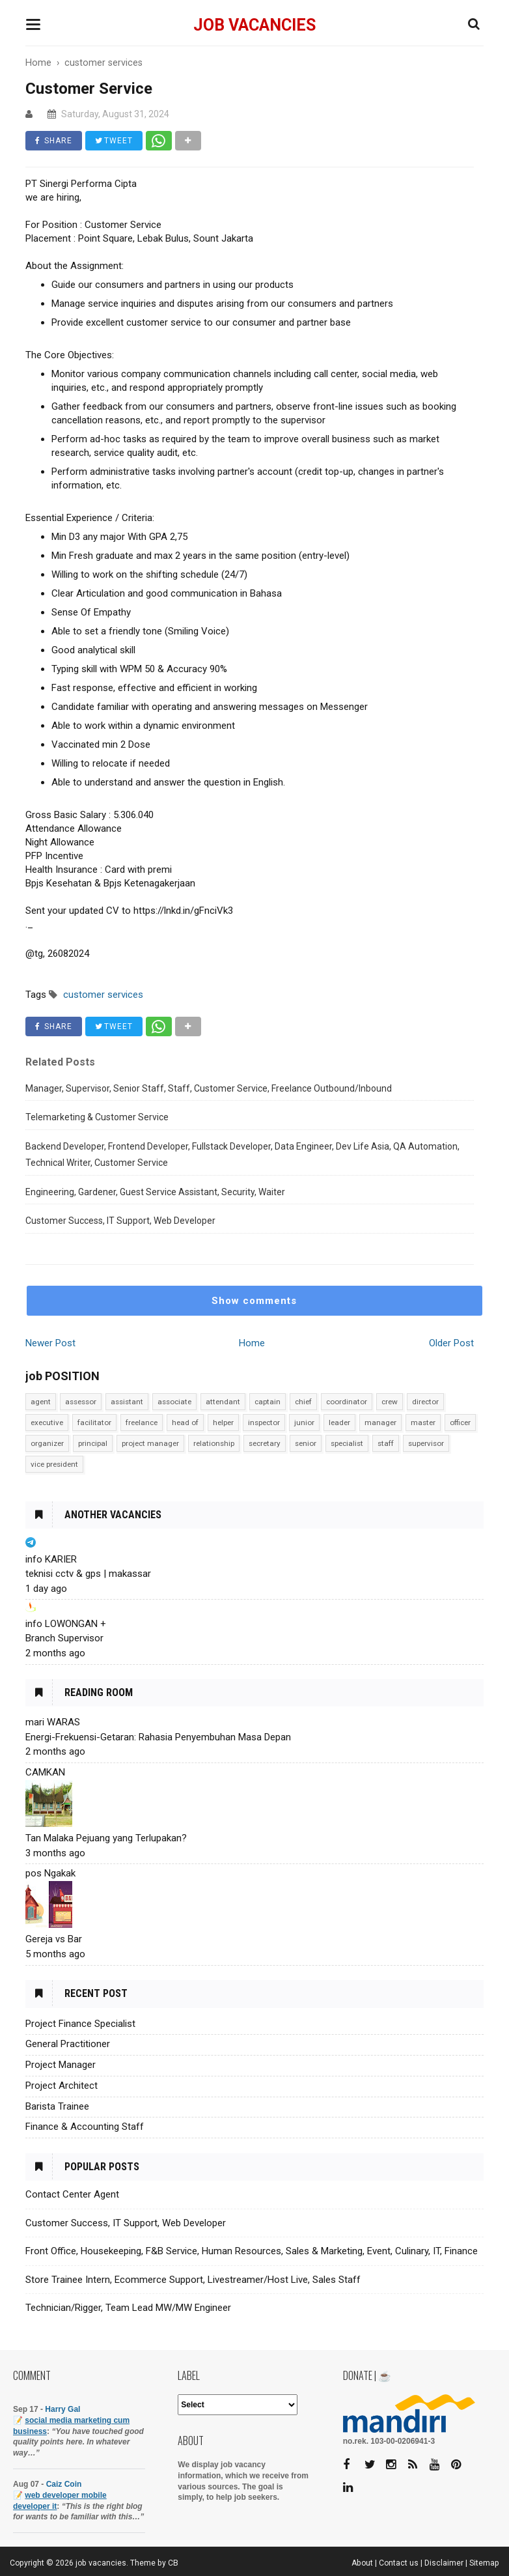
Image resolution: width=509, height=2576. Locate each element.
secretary (265, 1443)
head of (185, 1422)
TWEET (114, 140)
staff (386, 1443)
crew (389, 1401)
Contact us (399, 2563)
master (423, 1422)
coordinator (346, 1401)
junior (304, 1422)
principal (92, 1443)
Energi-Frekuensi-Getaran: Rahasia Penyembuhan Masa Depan (158, 1737)
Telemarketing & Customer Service (97, 1117)
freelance (142, 1422)
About (362, 2563)
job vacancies (254, 25)
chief (303, 1401)
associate (174, 1401)
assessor (80, 1401)
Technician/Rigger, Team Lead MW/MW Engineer (128, 2308)
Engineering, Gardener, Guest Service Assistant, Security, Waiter (155, 1192)
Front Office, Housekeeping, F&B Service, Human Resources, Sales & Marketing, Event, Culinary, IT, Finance (251, 2251)
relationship (213, 1443)
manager (380, 1422)
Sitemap (484, 2563)
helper (223, 1422)
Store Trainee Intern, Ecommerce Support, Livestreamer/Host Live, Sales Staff (193, 2280)
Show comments (254, 1301)
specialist (347, 1443)
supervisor (426, 1443)
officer (460, 1422)
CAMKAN (45, 1772)
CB (173, 2563)
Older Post (451, 1343)
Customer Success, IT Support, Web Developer (120, 1220)
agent (41, 1401)
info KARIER (51, 1559)
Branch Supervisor (64, 1638)
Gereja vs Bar (53, 1939)
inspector (264, 1422)
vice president (54, 1464)
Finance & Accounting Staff (84, 2126)
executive (47, 1422)
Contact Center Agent (72, 2194)
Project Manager (60, 2065)
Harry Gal (62, 2409)
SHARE (53, 140)
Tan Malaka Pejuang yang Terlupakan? (106, 1838)
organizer (47, 1443)
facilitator (94, 1422)
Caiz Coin (64, 2484)
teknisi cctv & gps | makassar (88, 1573)
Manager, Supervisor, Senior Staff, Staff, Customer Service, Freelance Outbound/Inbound (208, 1088)
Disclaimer (443, 2563)
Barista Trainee (57, 2106)
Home (252, 1343)
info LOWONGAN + (65, 1624)
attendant (223, 1401)
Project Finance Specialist (80, 2024)
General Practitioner (67, 2044)
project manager (150, 1443)
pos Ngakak (50, 1873)
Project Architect (61, 2085)
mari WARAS (52, 1722)
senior (305, 1443)
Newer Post (50, 1343)
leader (339, 1422)
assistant (127, 1401)
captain (268, 1401)
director (425, 1401)
